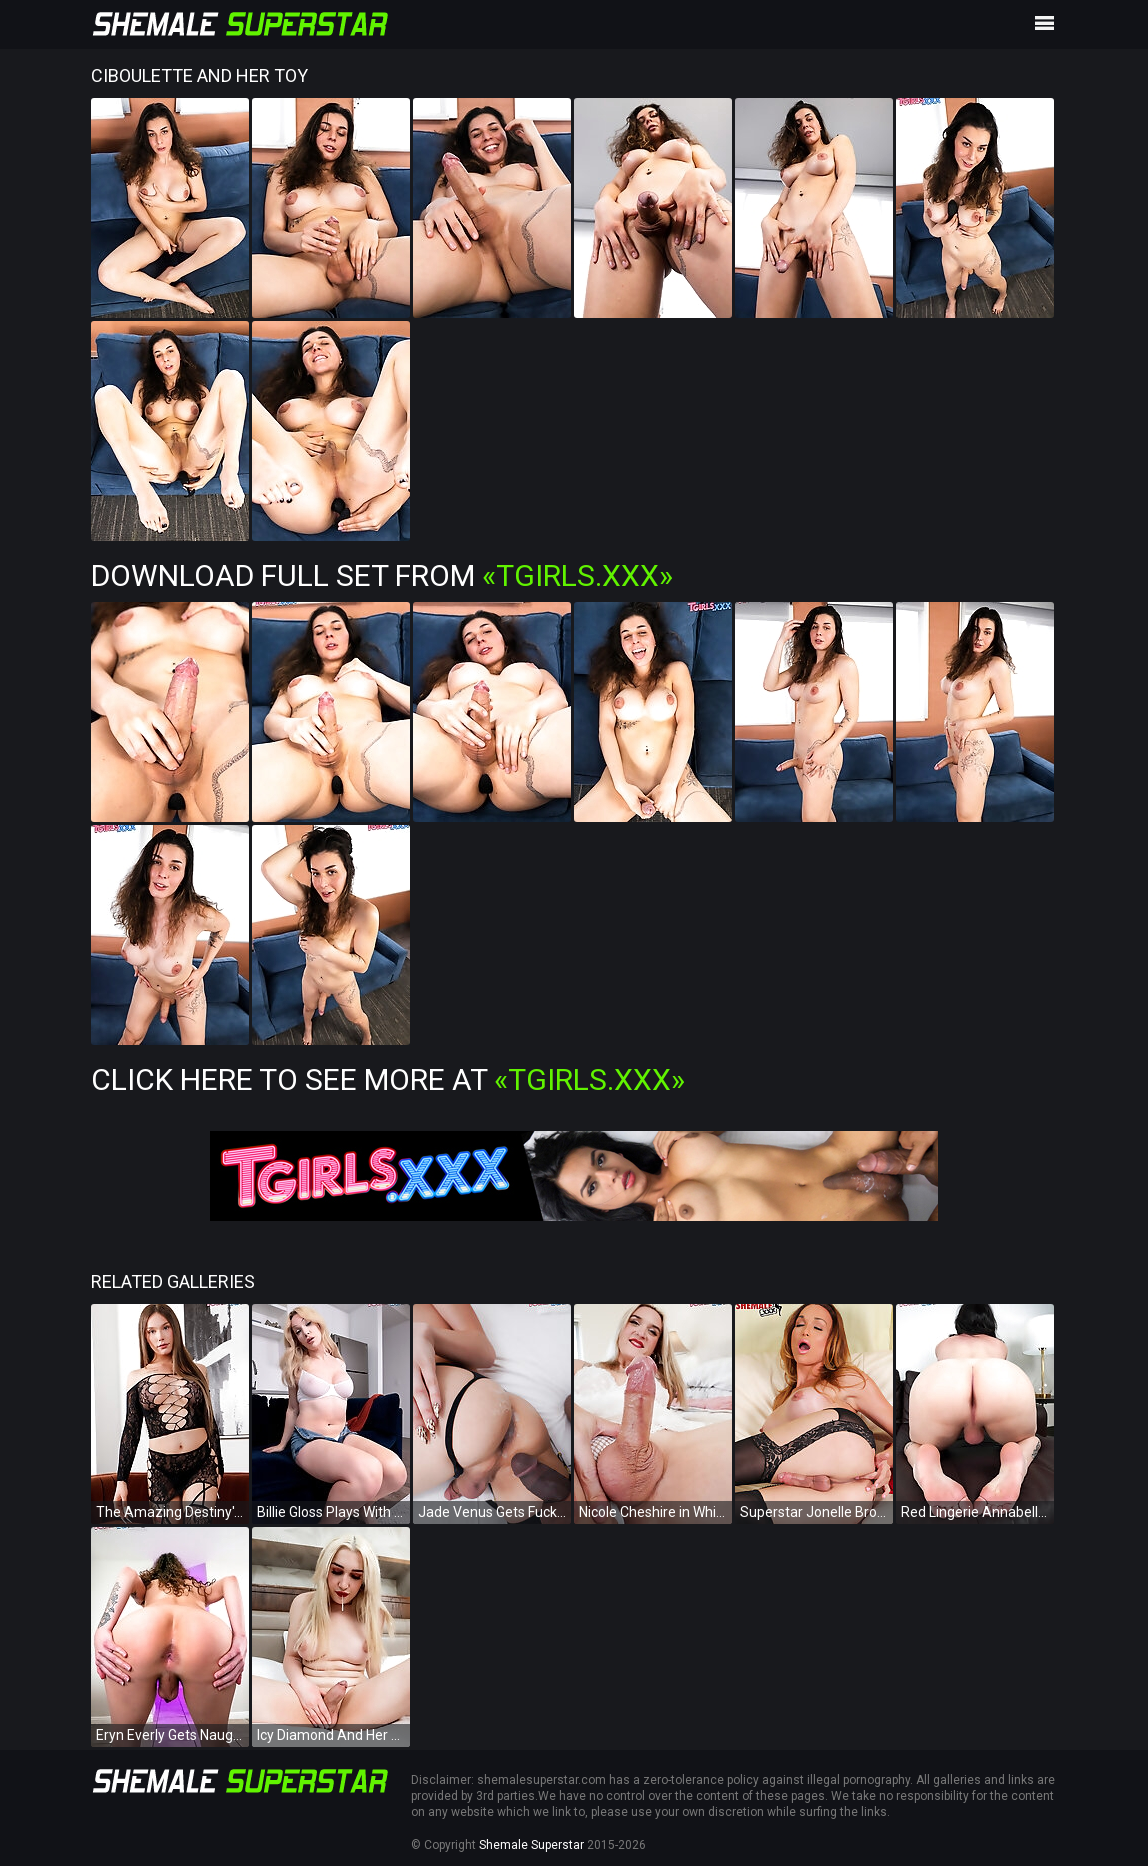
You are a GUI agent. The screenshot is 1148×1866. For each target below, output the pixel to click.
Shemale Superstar (531, 1845)
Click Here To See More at (388, 1079)
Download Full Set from (382, 575)
